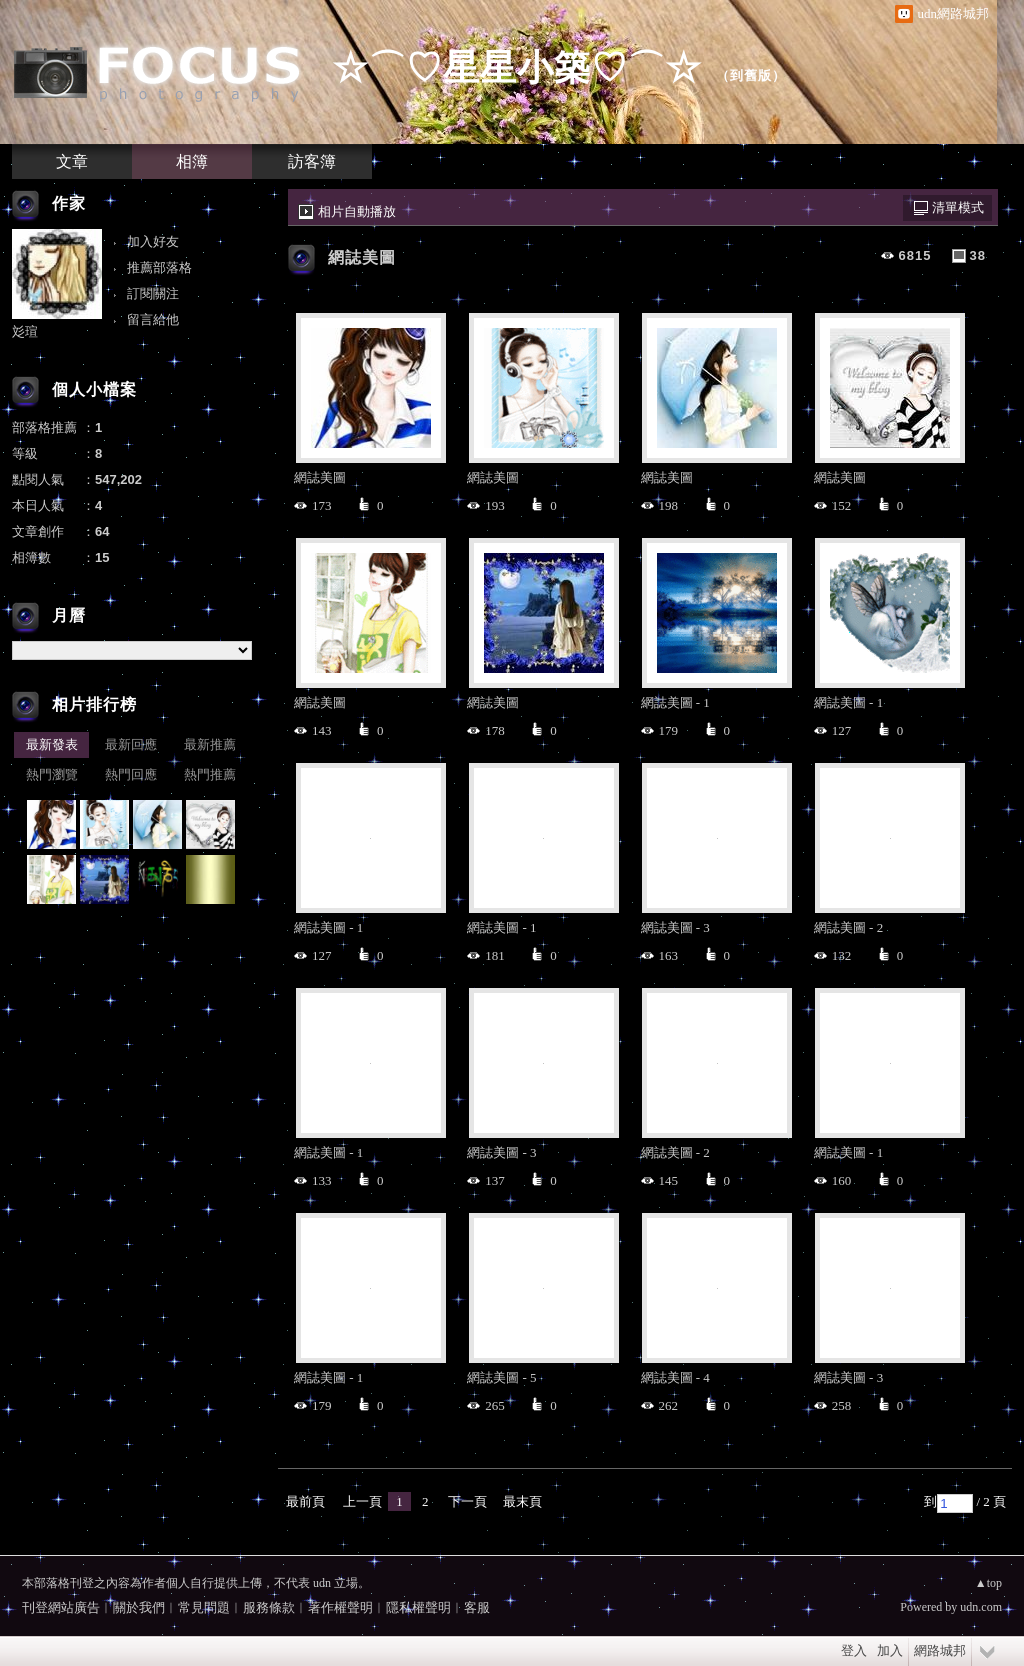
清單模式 (958, 207)
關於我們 (139, 1607)
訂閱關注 (153, 293)
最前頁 (305, 1501)
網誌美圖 (362, 257)
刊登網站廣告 (61, 1607)
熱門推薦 (210, 774)
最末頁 (522, 1501)
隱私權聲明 (418, 1607)
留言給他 (153, 319)
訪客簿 (312, 161)
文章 (72, 161)
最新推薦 (210, 744)
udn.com (981, 1607)
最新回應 (131, 744)
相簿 (192, 161)
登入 (854, 1650)
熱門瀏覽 (52, 774)
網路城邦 (940, 1650)
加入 (890, 1650)
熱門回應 (131, 774)
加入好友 (153, 241)
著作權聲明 (340, 1607)
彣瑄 (25, 331)
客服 (477, 1607)
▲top (988, 1583)
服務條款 (269, 1607)
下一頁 (467, 1501)
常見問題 (204, 1607)
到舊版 (751, 75)
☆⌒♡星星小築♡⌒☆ (517, 67)
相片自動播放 (357, 211)
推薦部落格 (159, 267)
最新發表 (52, 744)
